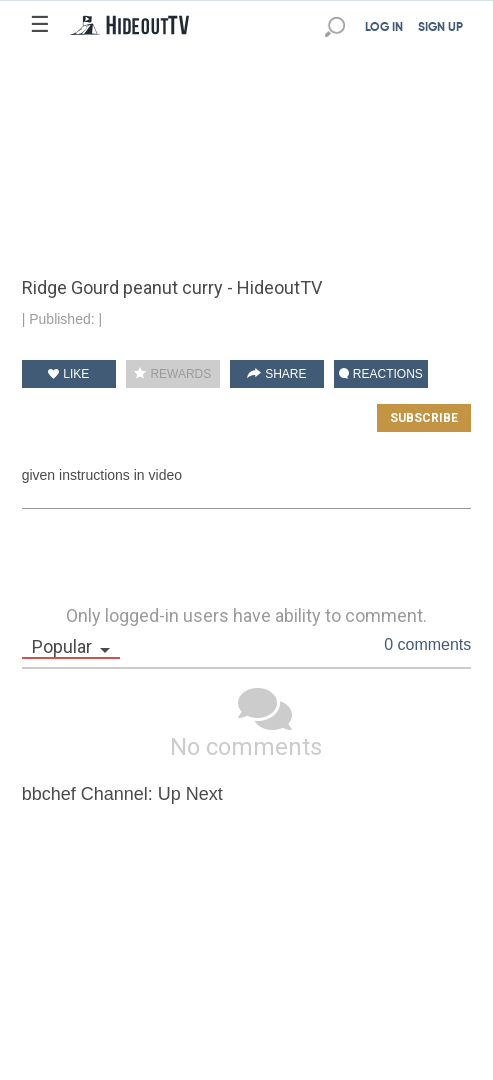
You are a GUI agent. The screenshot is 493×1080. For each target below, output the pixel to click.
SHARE (277, 374)
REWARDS (172, 374)
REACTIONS (381, 374)
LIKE (68, 374)
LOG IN (384, 28)
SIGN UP (440, 28)
